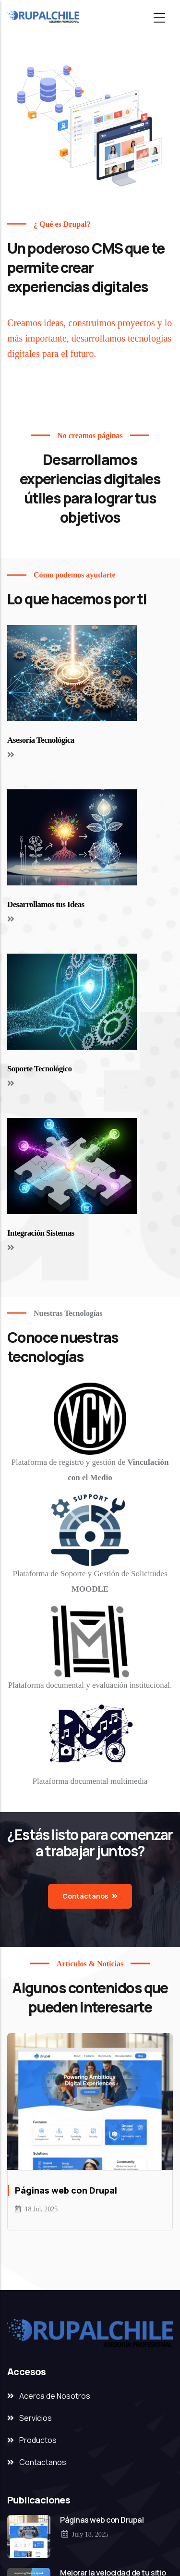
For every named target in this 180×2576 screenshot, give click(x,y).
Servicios (35, 2418)
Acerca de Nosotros (54, 2396)
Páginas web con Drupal (102, 2520)
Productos (38, 2440)
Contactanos (42, 2462)
